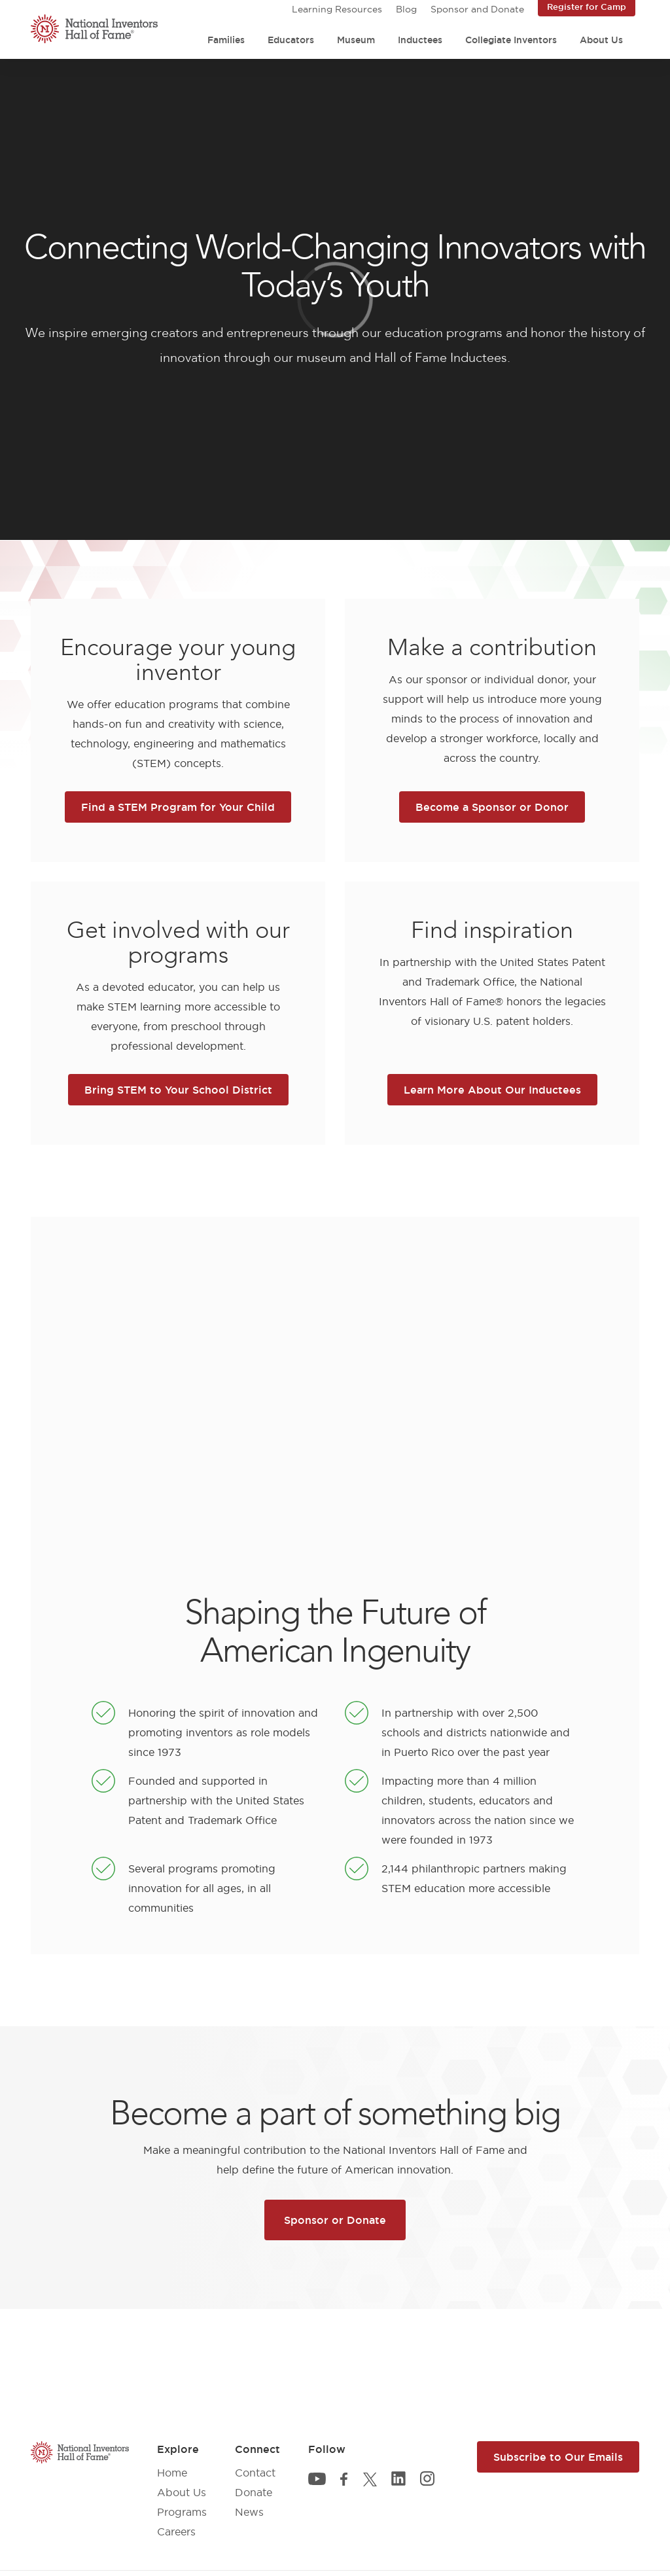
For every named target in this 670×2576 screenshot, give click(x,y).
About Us (601, 40)
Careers (176, 2531)
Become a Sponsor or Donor (492, 807)
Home (172, 2472)
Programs (182, 2512)
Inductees (420, 40)
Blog (406, 9)
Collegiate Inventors (511, 40)
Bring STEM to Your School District (178, 1090)
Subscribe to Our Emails (558, 2457)
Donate (253, 2492)
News (249, 2512)
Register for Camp (586, 6)
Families (226, 40)
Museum (356, 40)
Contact (255, 2472)
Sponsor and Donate (477, 9)
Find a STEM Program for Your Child (178, 807)
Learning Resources (337, 9)
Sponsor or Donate (335, 2220)
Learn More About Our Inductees (492, 1090)
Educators (291, 40)
